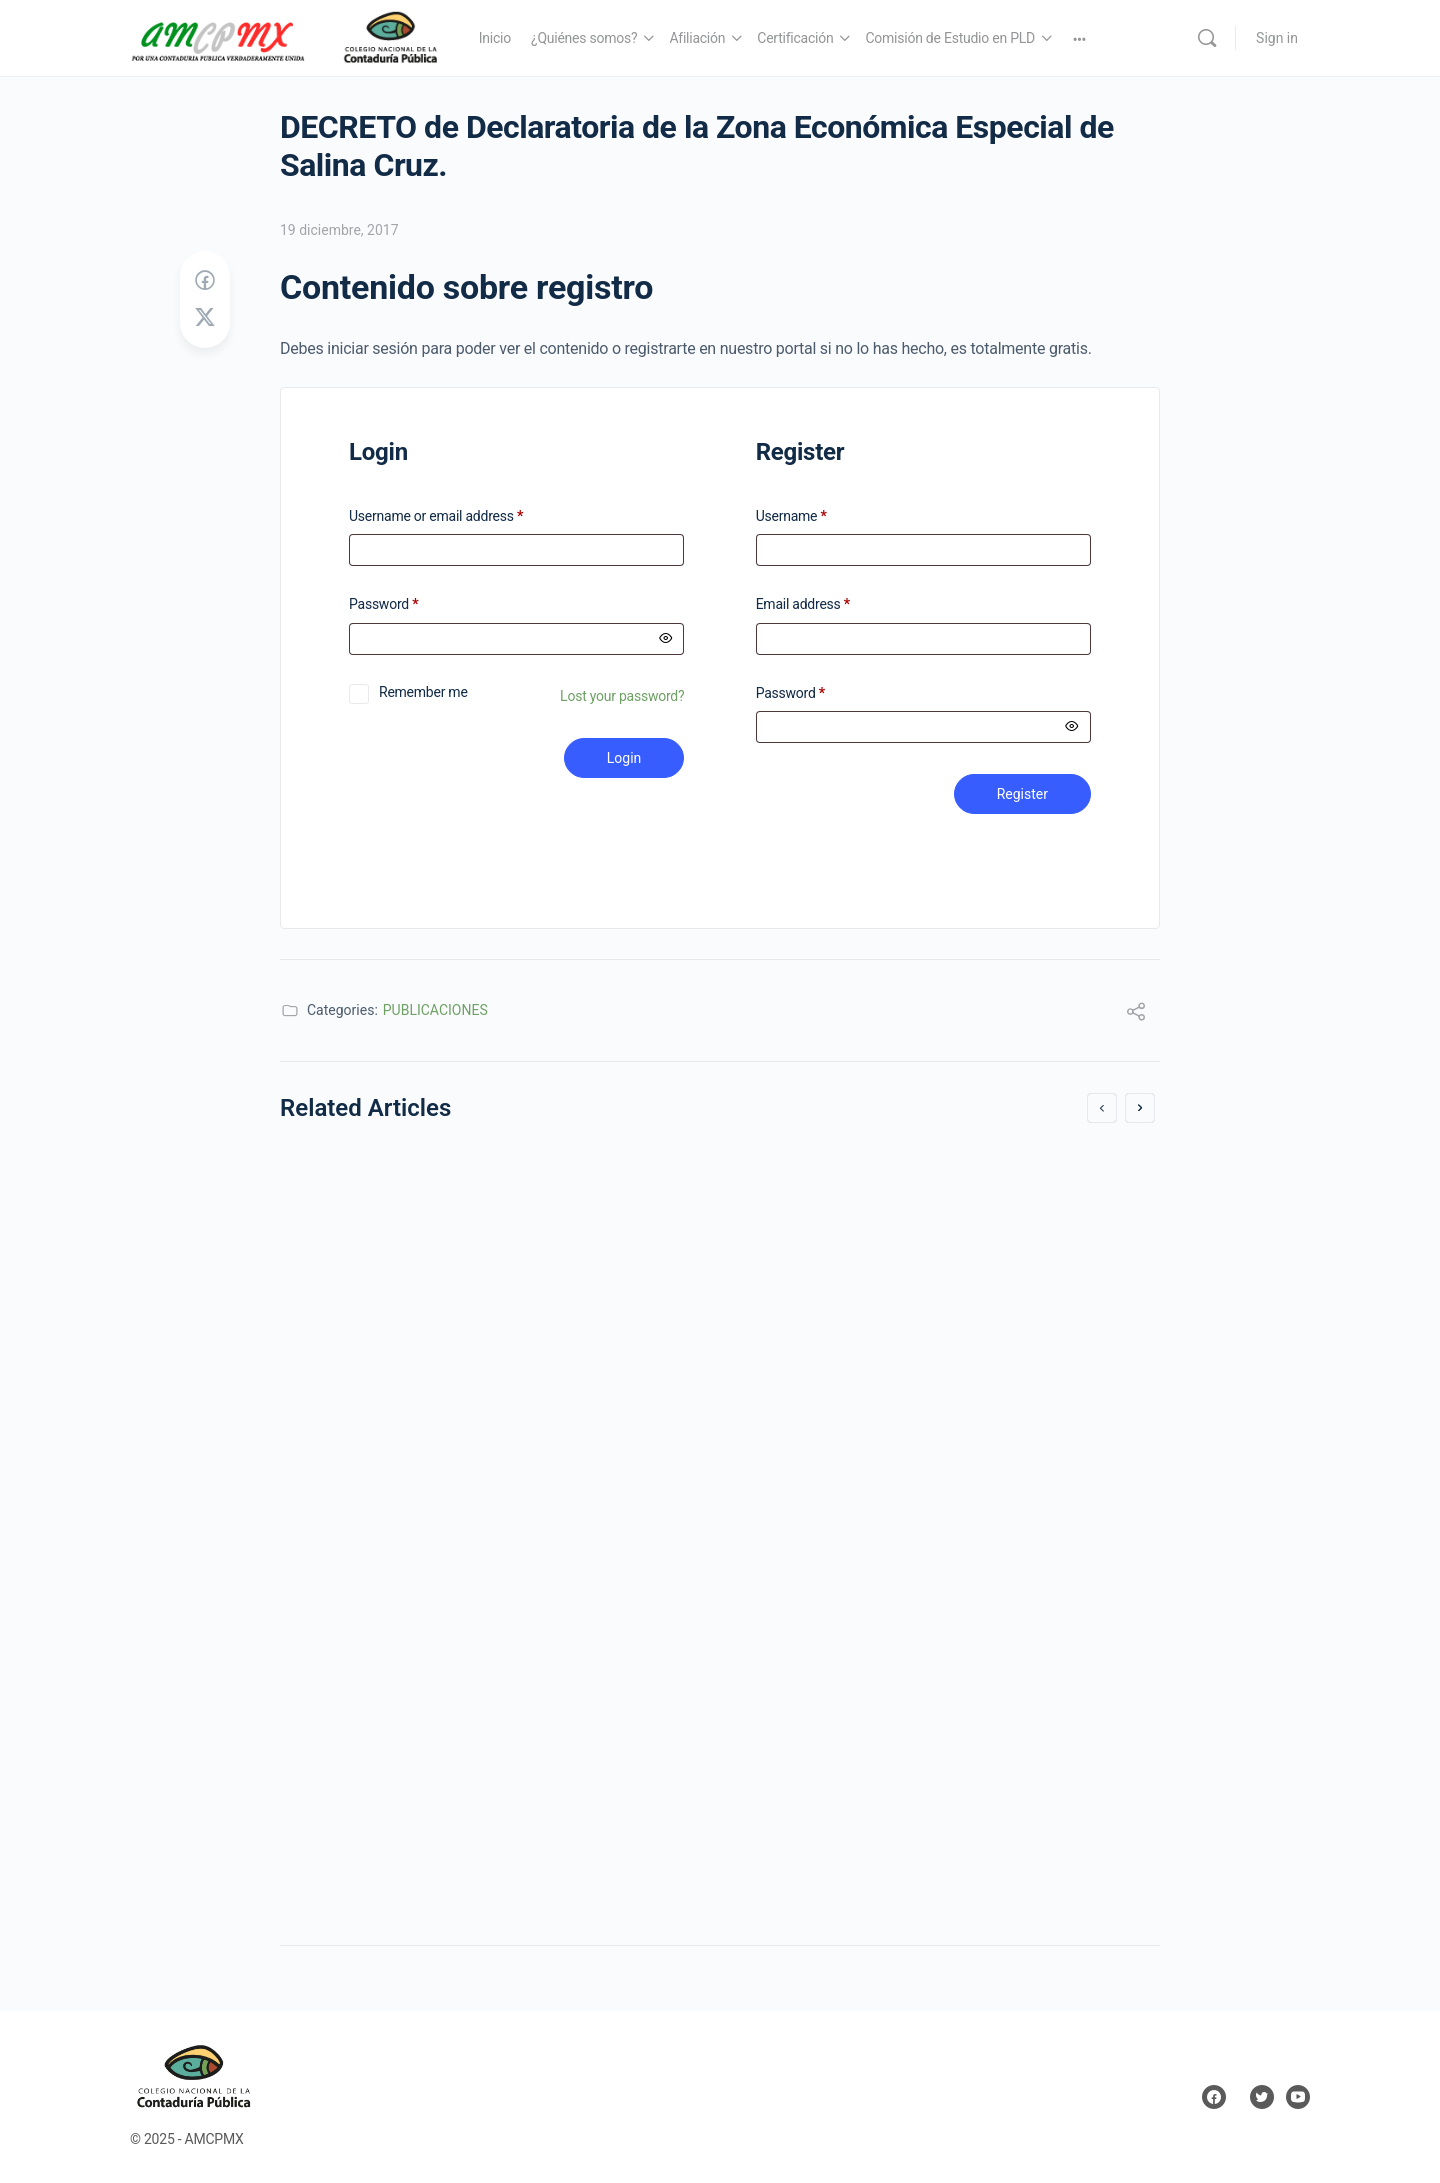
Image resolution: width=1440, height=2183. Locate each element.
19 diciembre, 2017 (339, 230)
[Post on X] (205, 318)
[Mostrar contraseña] (666, 639)
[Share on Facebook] (205, 281)
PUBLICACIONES (435, 1010)
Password (409, 604)
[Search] (1207, 38)
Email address (803, 604)
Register (1022, 794)
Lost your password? (622, 696)
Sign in (1277, 38)
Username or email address (462, 516)
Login (624, 758)
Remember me (423, 692)
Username (791, 516)
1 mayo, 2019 (799, 1691)
